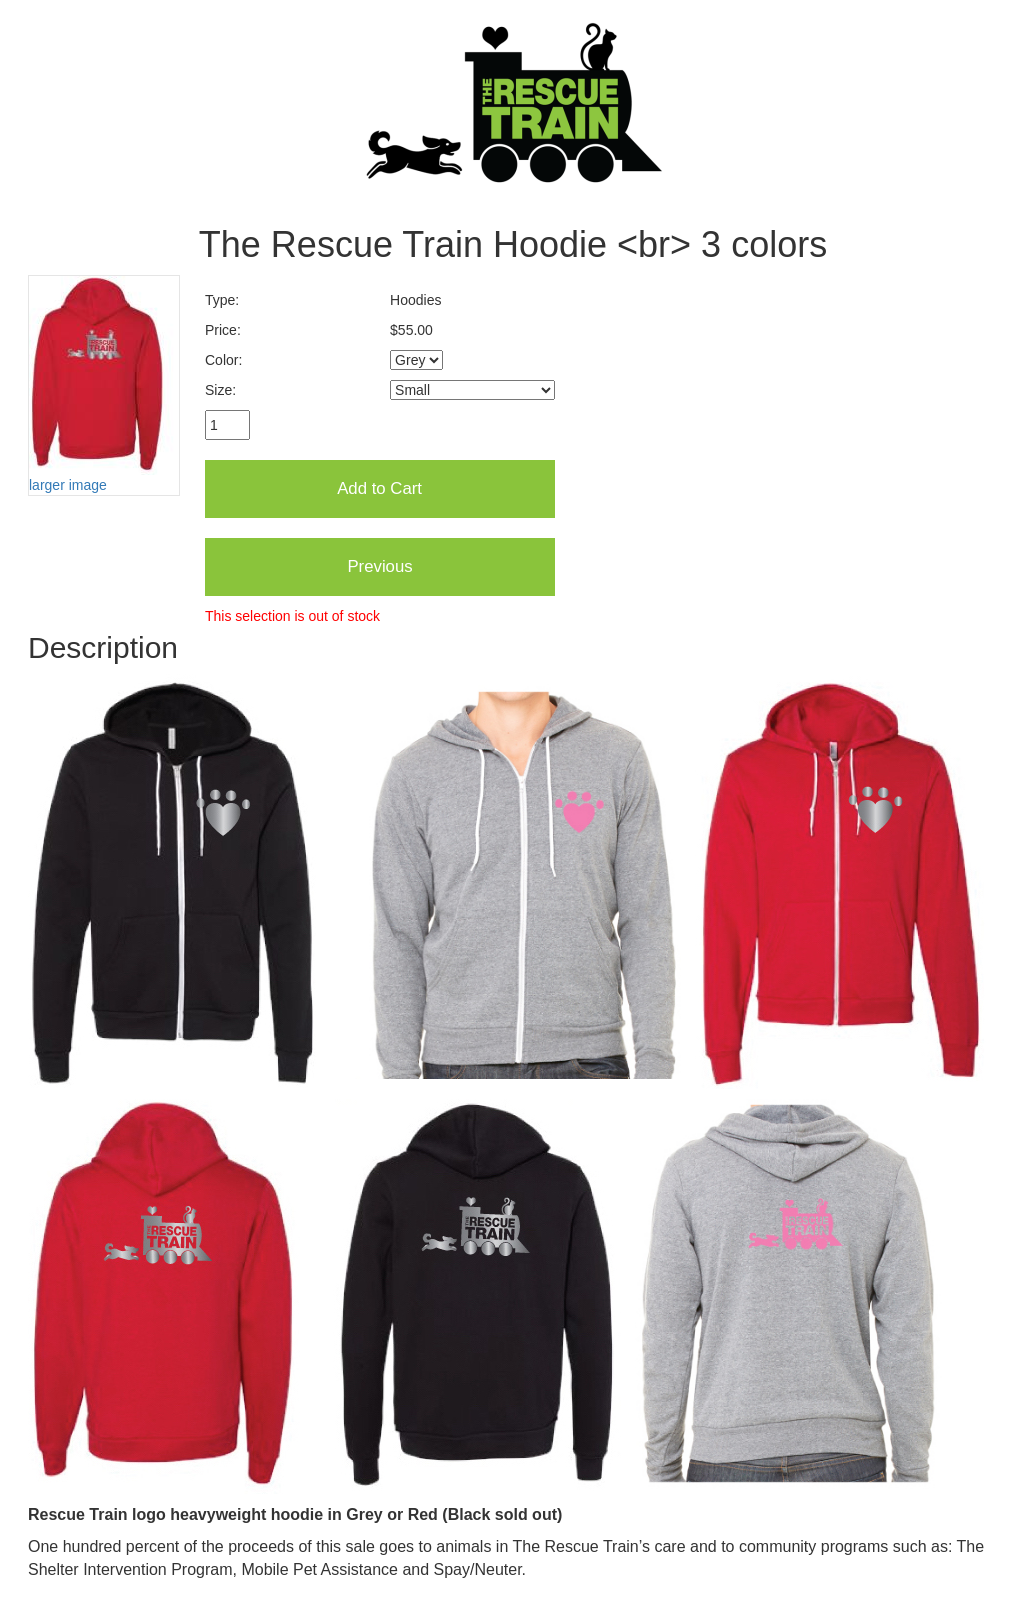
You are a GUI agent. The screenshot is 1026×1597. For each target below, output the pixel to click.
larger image (68, 485)
